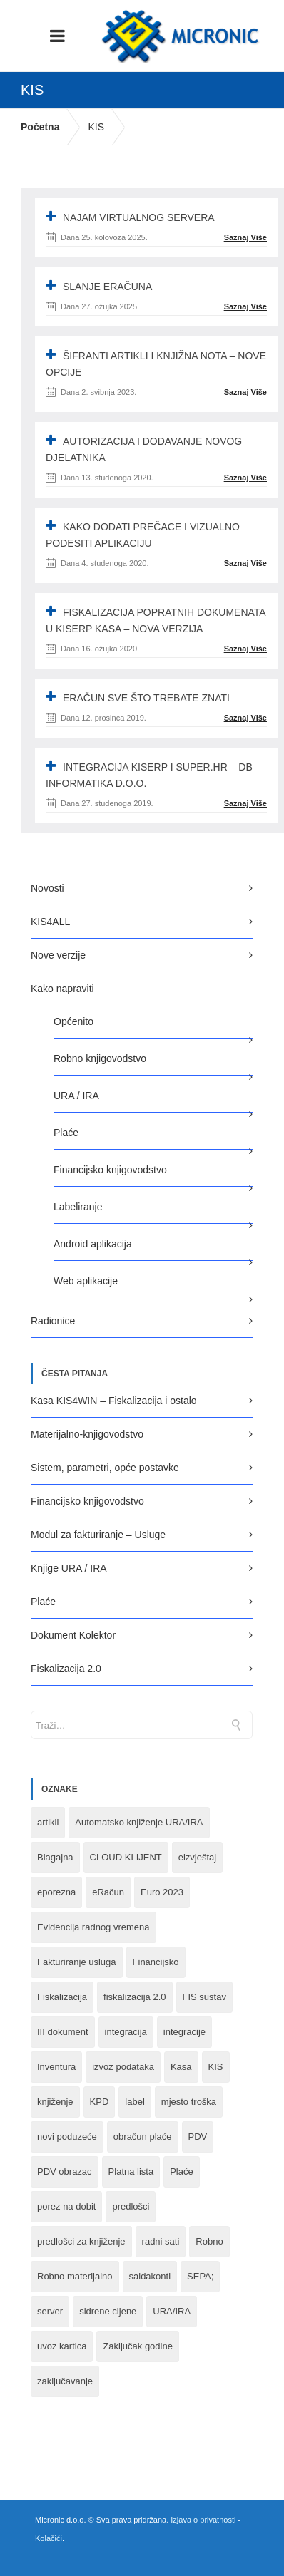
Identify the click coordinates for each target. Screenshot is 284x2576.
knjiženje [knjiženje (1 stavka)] (55, 2101)
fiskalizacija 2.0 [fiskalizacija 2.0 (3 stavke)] (134, 1997)
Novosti (47, 888)
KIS (96, 127)
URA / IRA (76, 1095)
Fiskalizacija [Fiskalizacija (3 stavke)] (62, 1997)
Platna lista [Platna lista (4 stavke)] (131, 2171)
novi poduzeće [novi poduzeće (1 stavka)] (67, 2136)
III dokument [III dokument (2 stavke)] (62, 2031)
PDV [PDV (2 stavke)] (198, 2136)
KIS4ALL (50, 921)
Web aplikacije (86, 1281)
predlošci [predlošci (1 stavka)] (130, 2206)
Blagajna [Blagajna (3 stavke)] (55, 1857)
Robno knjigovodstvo (100, 1058)
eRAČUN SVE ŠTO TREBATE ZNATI (146, 698)
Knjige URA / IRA (69, 1568)
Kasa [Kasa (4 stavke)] (181, 2066)
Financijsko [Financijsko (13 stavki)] (156, 1962)
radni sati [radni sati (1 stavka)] (161, 2241)
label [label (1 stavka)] (134, 2101)
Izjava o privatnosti (203, 2519)
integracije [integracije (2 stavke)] (184, 2031)
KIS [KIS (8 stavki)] (215, 2066)
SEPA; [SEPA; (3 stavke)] (200, 2276)
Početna (40, 127)
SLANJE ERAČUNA (107, 286)
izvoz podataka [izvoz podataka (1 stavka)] (123, 2066)
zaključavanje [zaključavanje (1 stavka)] (65, 2381)
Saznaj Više (245, 237)
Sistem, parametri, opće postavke (105, 1467)
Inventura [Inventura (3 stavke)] (56, 2066)
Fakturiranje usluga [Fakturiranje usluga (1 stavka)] (76, 1962)
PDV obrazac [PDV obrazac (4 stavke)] (64, 2171)
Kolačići (48, 2538)
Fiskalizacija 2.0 (66, 1668)
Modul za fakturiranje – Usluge (98, 1534)
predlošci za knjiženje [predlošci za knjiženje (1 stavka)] (81, 2241)
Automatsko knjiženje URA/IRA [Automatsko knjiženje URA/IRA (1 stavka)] (139, 1822)
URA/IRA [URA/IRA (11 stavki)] (172, 2311)
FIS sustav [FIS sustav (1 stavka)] (204, 1997)
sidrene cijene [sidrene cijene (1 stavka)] (107, 2311)
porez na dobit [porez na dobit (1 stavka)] (66, 2206)
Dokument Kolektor (73, 1635)
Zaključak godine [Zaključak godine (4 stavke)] (138, 2346)
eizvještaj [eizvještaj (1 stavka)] (197, 1857)
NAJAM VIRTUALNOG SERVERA (139, 217)
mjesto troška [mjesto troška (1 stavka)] (188, 2101)
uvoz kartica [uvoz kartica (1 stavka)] (61, 2346)
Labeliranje (78, 1206)
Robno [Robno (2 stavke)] (209, 2241)
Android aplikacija (93, 1244)
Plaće (66, 1132)
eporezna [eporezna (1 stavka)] (56, 1892)
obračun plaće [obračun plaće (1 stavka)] (142, 2136)
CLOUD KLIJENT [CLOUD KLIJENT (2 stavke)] (126, 1857)
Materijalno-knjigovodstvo (87, 1434)
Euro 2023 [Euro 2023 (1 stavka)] (162, 1892)
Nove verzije (58, 955)
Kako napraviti (62, 988)
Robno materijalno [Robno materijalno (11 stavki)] (75, 2276)
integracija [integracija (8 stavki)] (126, 2031)
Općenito (73, 1021)
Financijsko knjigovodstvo (110, 1169)
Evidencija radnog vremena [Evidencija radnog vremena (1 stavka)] (93, 1927)
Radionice (53, 1320)
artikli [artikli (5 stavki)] (48, 1822)
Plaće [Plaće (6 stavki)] (181, 2171)
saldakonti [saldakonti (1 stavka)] (150, 2276)
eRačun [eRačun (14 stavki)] (108, 1892)
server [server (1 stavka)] (50, 2311)
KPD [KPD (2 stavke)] (99, 2101)
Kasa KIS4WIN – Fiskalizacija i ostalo (114, 1400)
